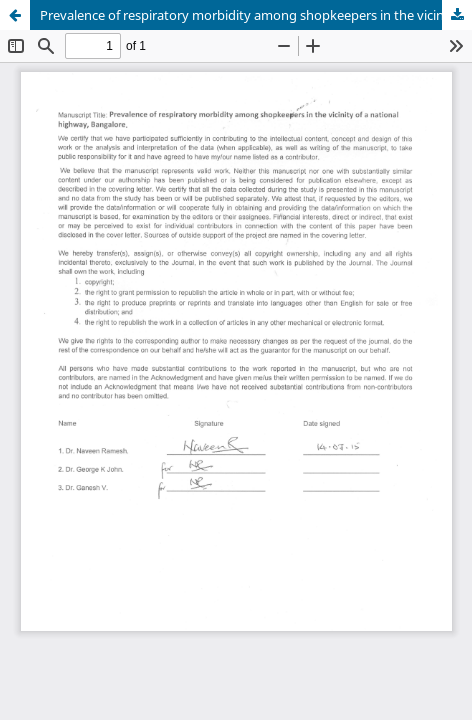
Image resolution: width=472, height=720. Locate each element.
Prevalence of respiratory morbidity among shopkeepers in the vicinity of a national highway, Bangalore (256, 15)
